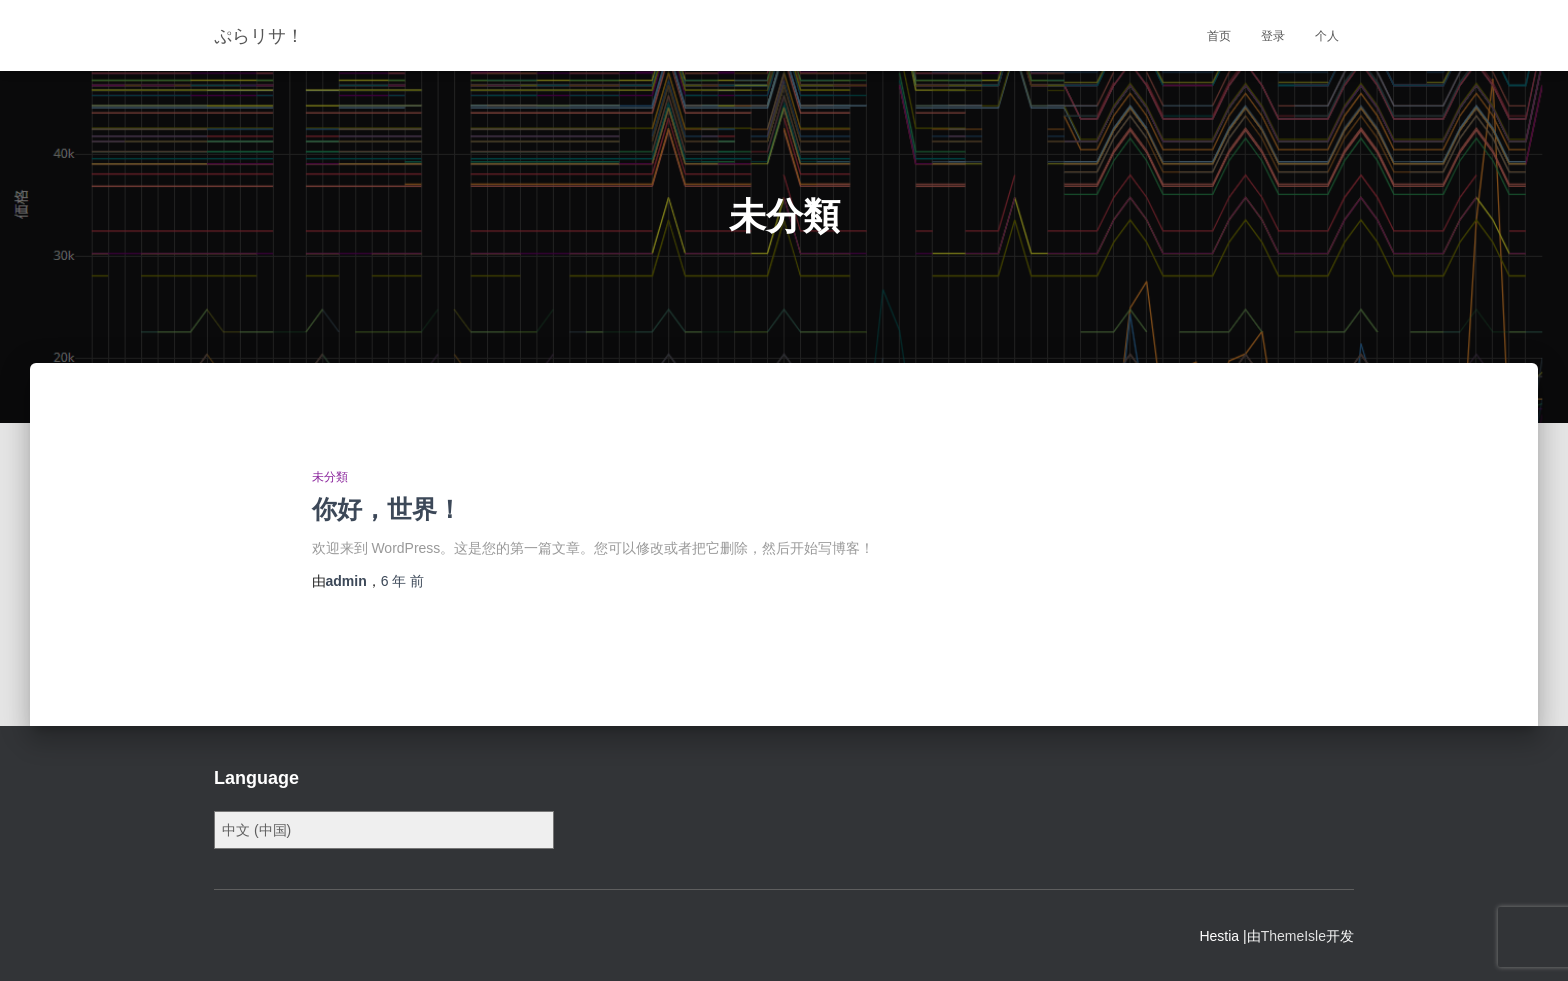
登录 (1273, 36)
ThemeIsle (1293, 936)
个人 (1327, 36)
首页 (1219, 36)
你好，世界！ (387, 509)
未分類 (330, 477)
